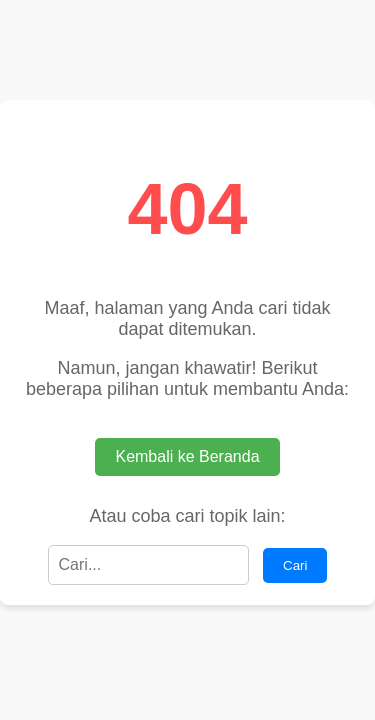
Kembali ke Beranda (187, 456)
